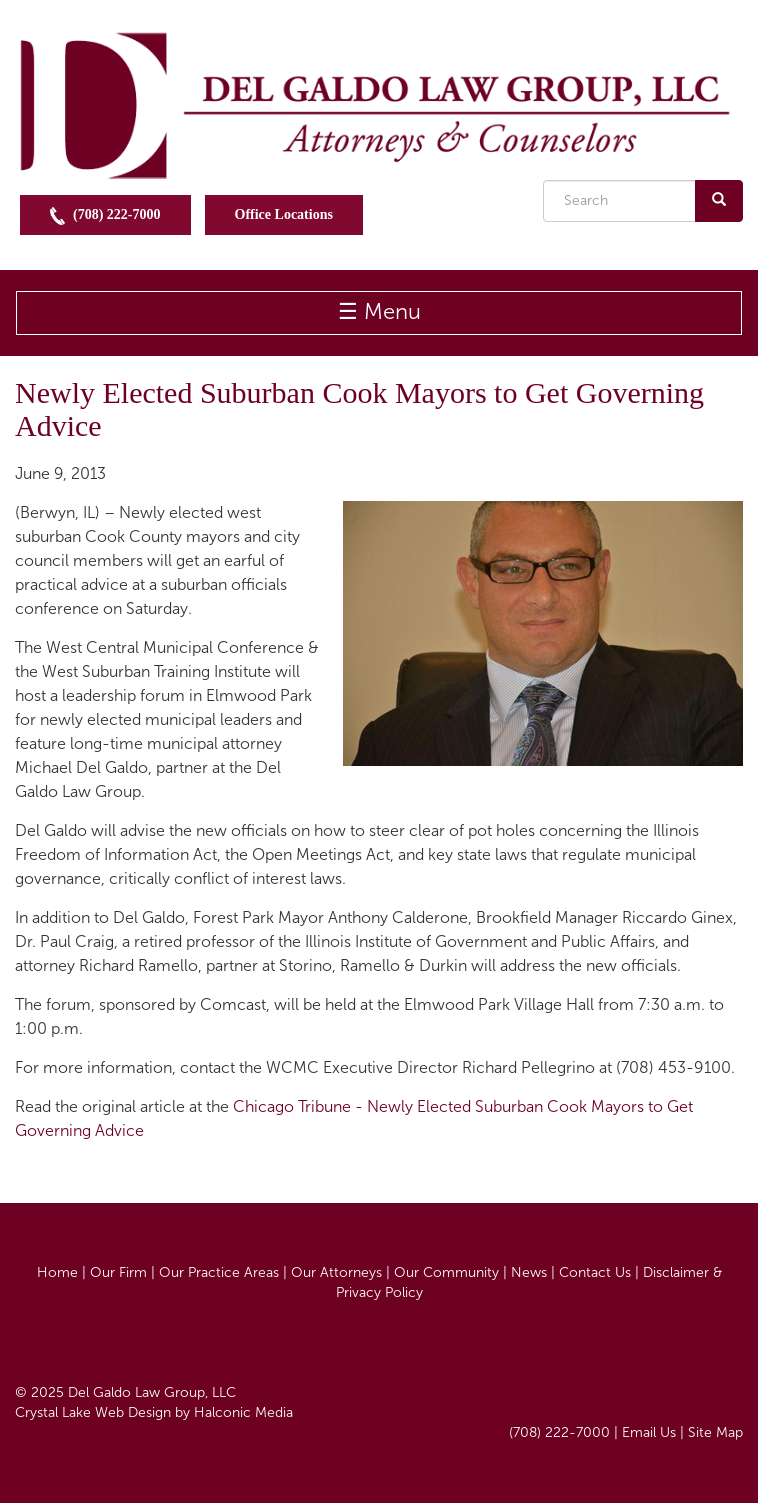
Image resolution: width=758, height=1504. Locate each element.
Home (57, 1272)
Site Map (715, 1432)
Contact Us (595, 1272)
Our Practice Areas (219, 1272)
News (529, 1272)
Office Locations (284, 214)
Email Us (649, 1432)
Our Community (446, 1272)
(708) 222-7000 (105, 216)
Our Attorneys (336, 1272)
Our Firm (118, 1272)
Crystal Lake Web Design (93, 1412)
